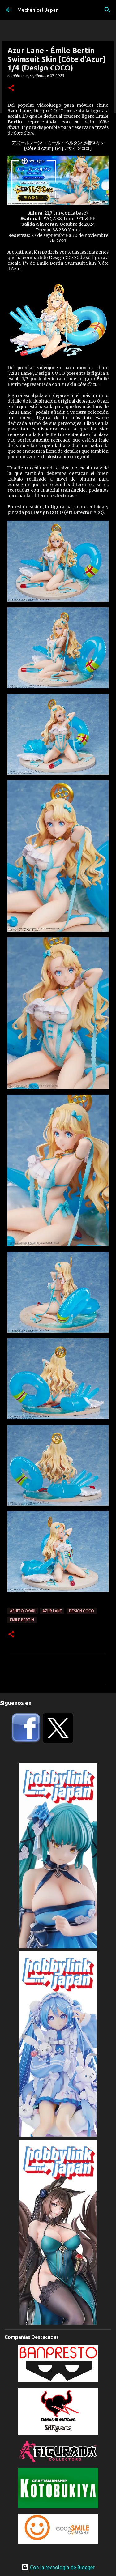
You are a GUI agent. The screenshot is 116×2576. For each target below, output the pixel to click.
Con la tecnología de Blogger (58, 2567)
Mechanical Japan (37, 10)
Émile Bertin (22, 1620)
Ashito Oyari (22, 1611)
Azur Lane (52, 1611)
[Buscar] (107, 9)
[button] (11, 88)
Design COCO (81, 1611)
